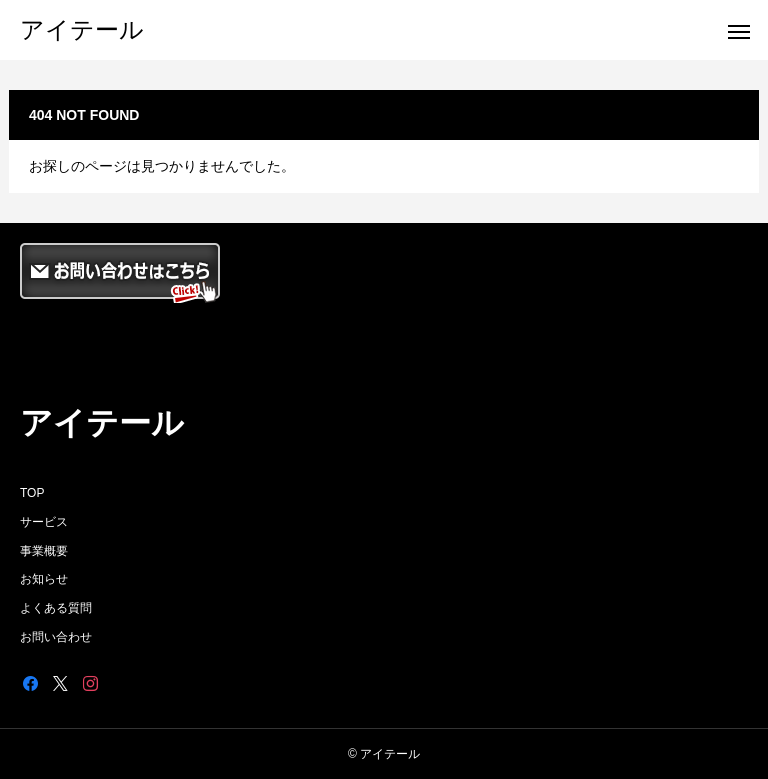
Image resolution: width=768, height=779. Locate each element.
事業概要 (44, 551)
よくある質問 (56, 608)
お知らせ (44, 579)
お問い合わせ (56, 637)
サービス (44, 522)
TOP (32, 493)
